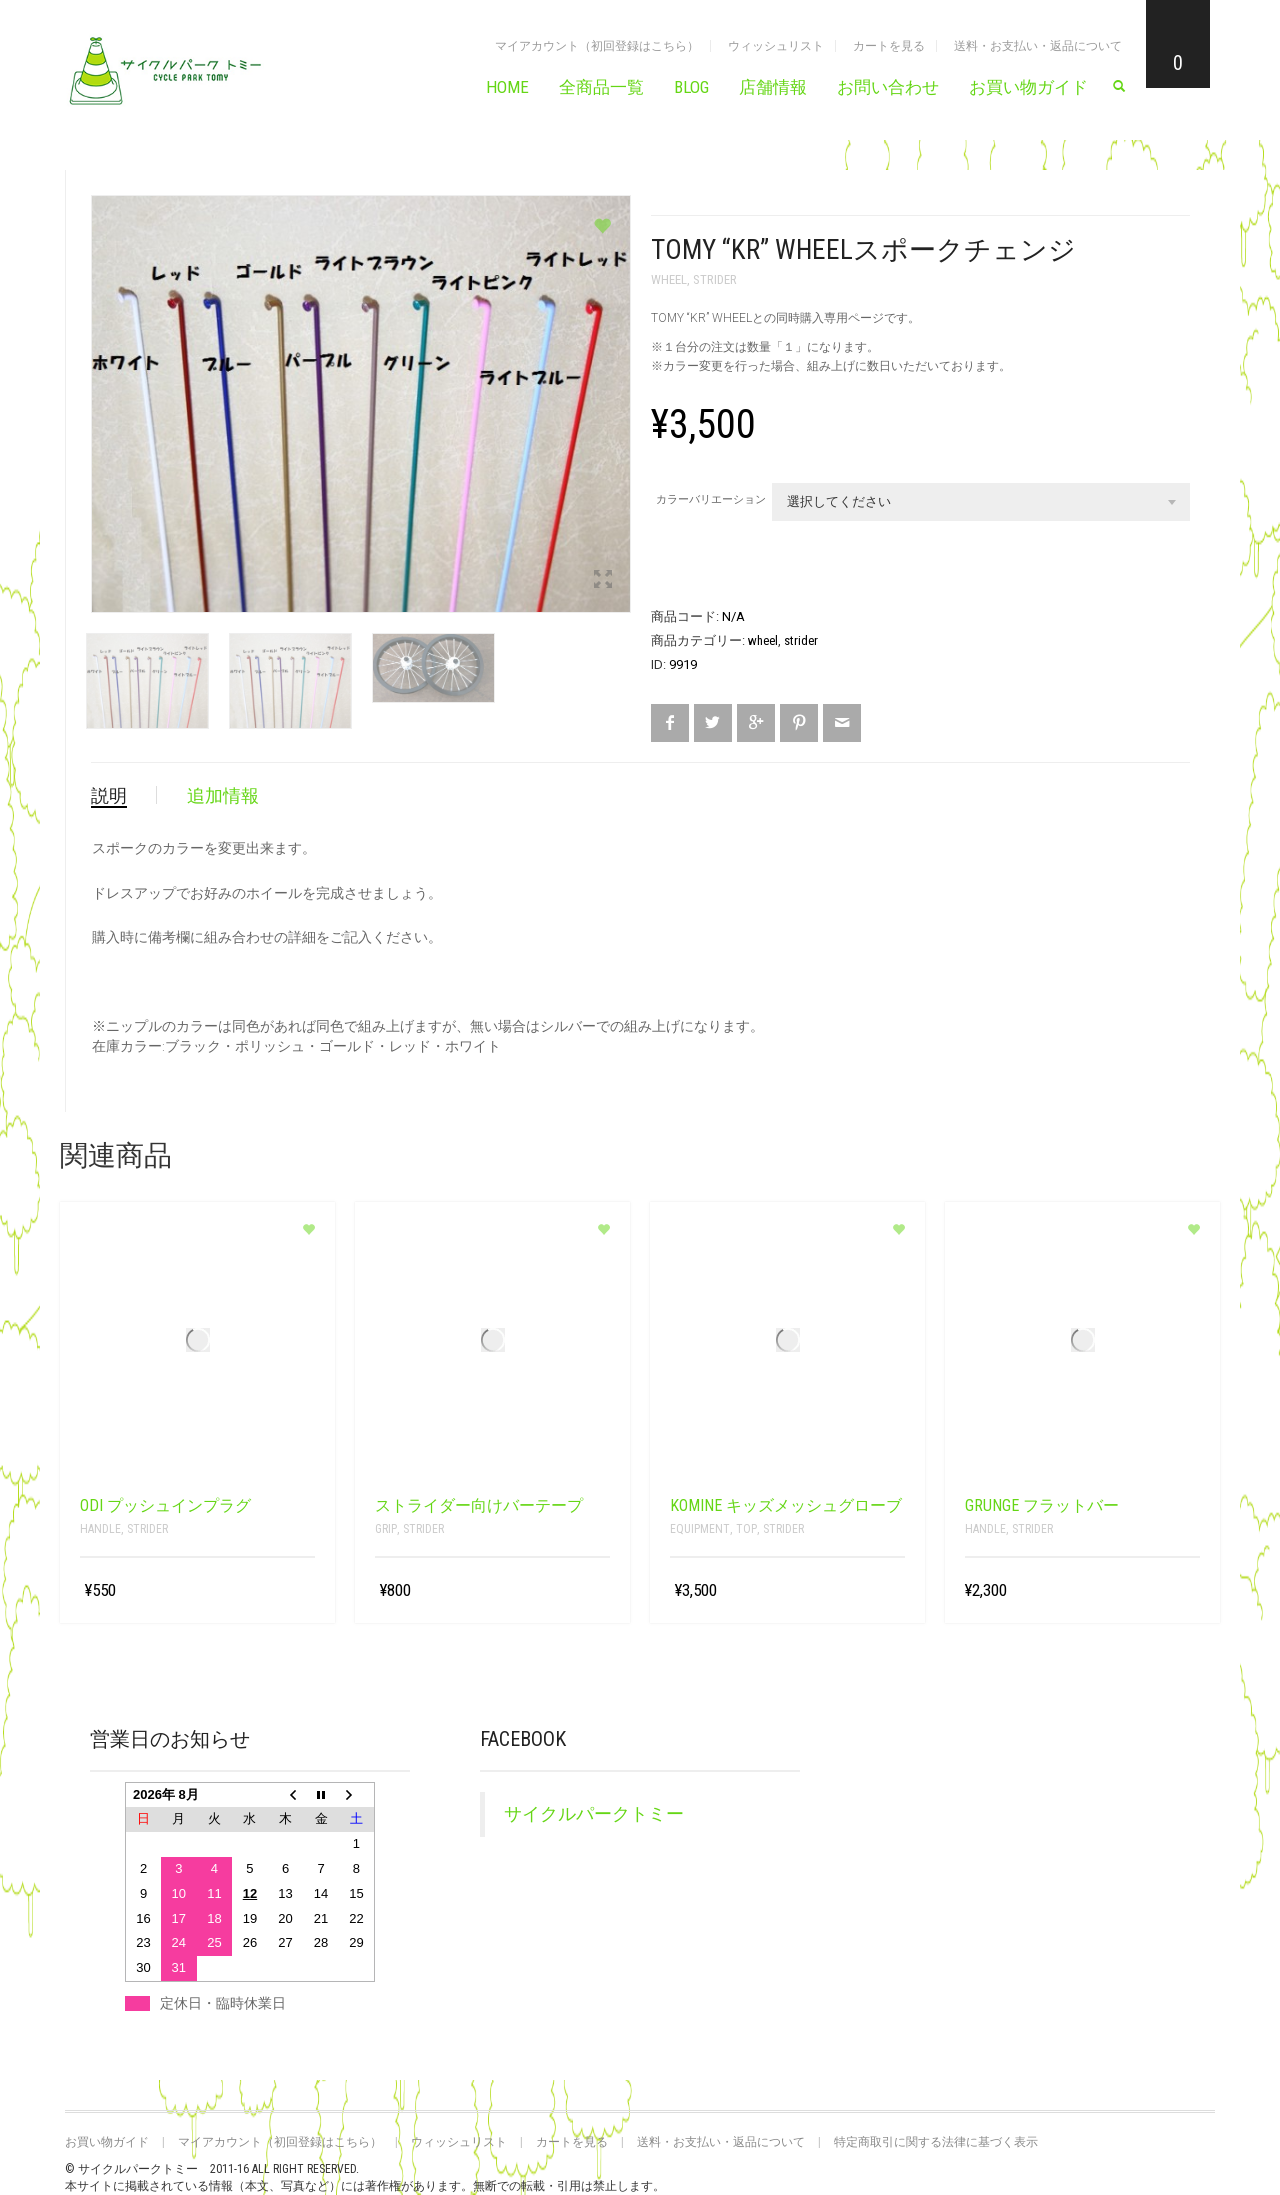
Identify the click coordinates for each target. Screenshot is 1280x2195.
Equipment (700, 1529)
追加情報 (223, 795)
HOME (507, 87)
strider (715, 279)
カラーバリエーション (711, 499)
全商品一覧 (601, 87)
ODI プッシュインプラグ (165, 1505)
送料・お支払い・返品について (1038, 46)
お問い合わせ (888, 87)
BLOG (691, 87)
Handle (100, 1529)
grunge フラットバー (1042, 1505)
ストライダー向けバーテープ (479, 1505)
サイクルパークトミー (594, 1814)
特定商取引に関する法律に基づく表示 (936, 2142)
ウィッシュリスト (776, 46)
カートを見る (889, 46)
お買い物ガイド (1028, 87)
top (746, 1529)
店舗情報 (773, 87)
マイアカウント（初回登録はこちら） (597, 46)
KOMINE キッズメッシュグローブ (786, 1505)
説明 (109, 795)
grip (386, 1529)
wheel (669, 279)
